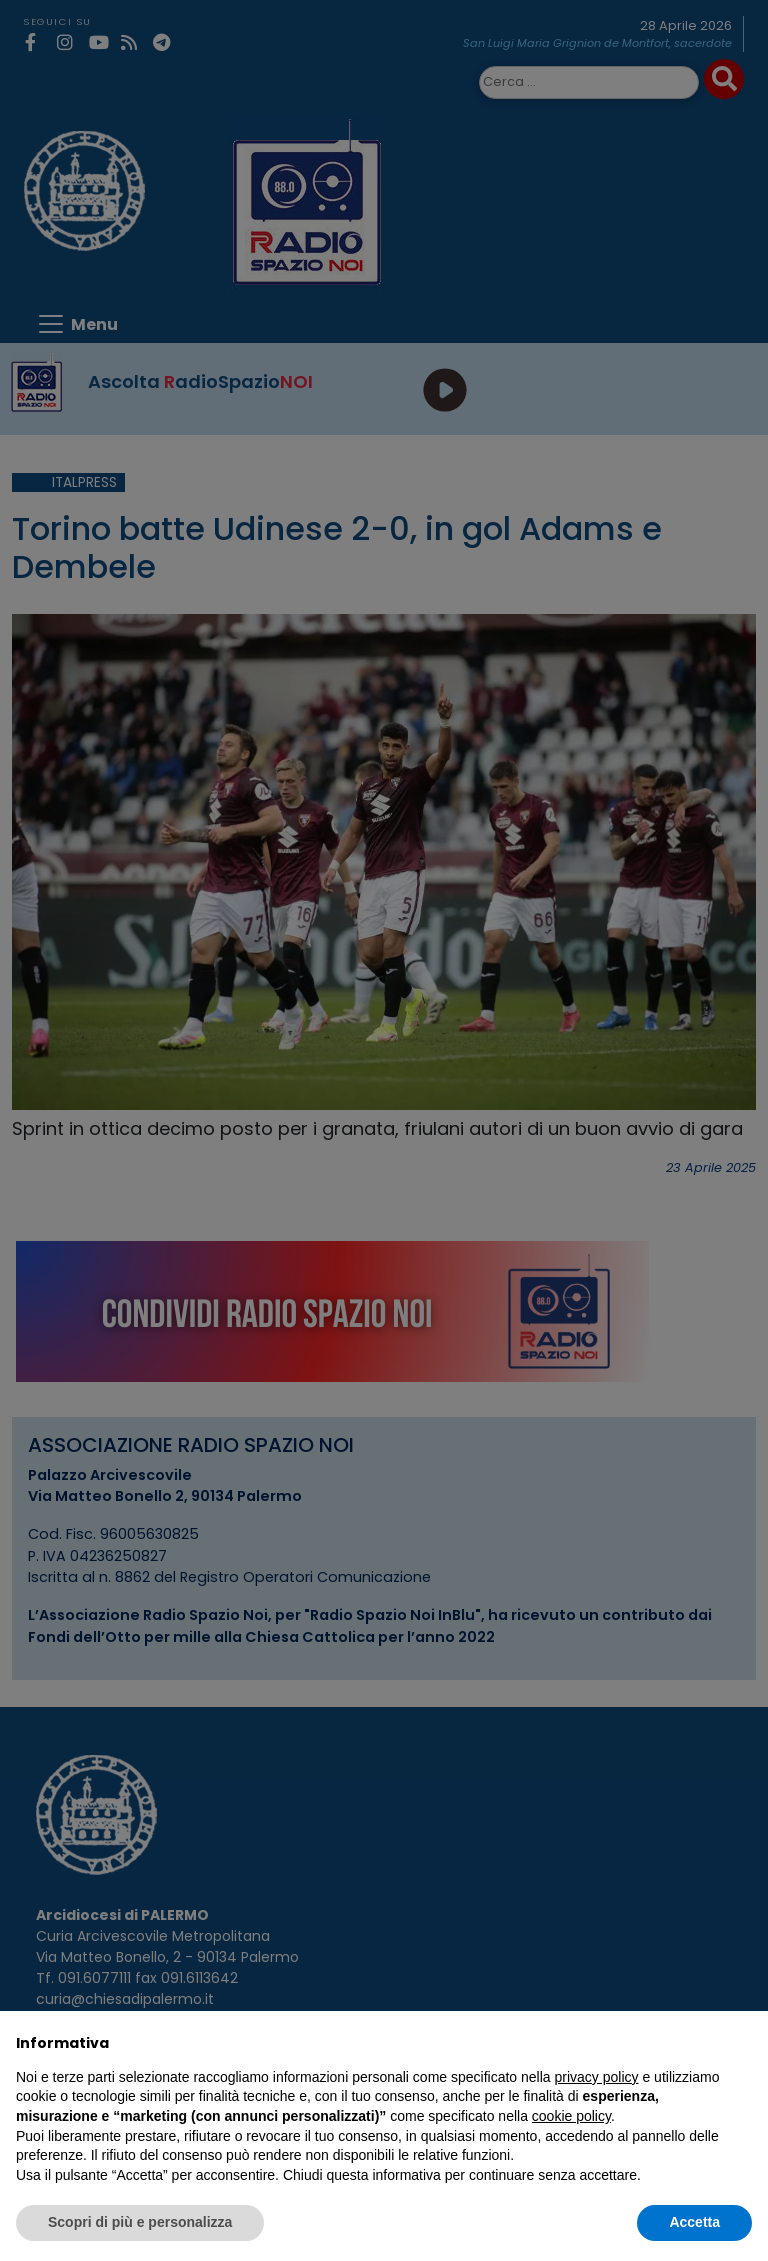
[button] (742, 2043)
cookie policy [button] (571, 2116)
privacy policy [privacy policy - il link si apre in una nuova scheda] (597, 2077)
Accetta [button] (694, 2222)
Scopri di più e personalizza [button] (140, 2222)
